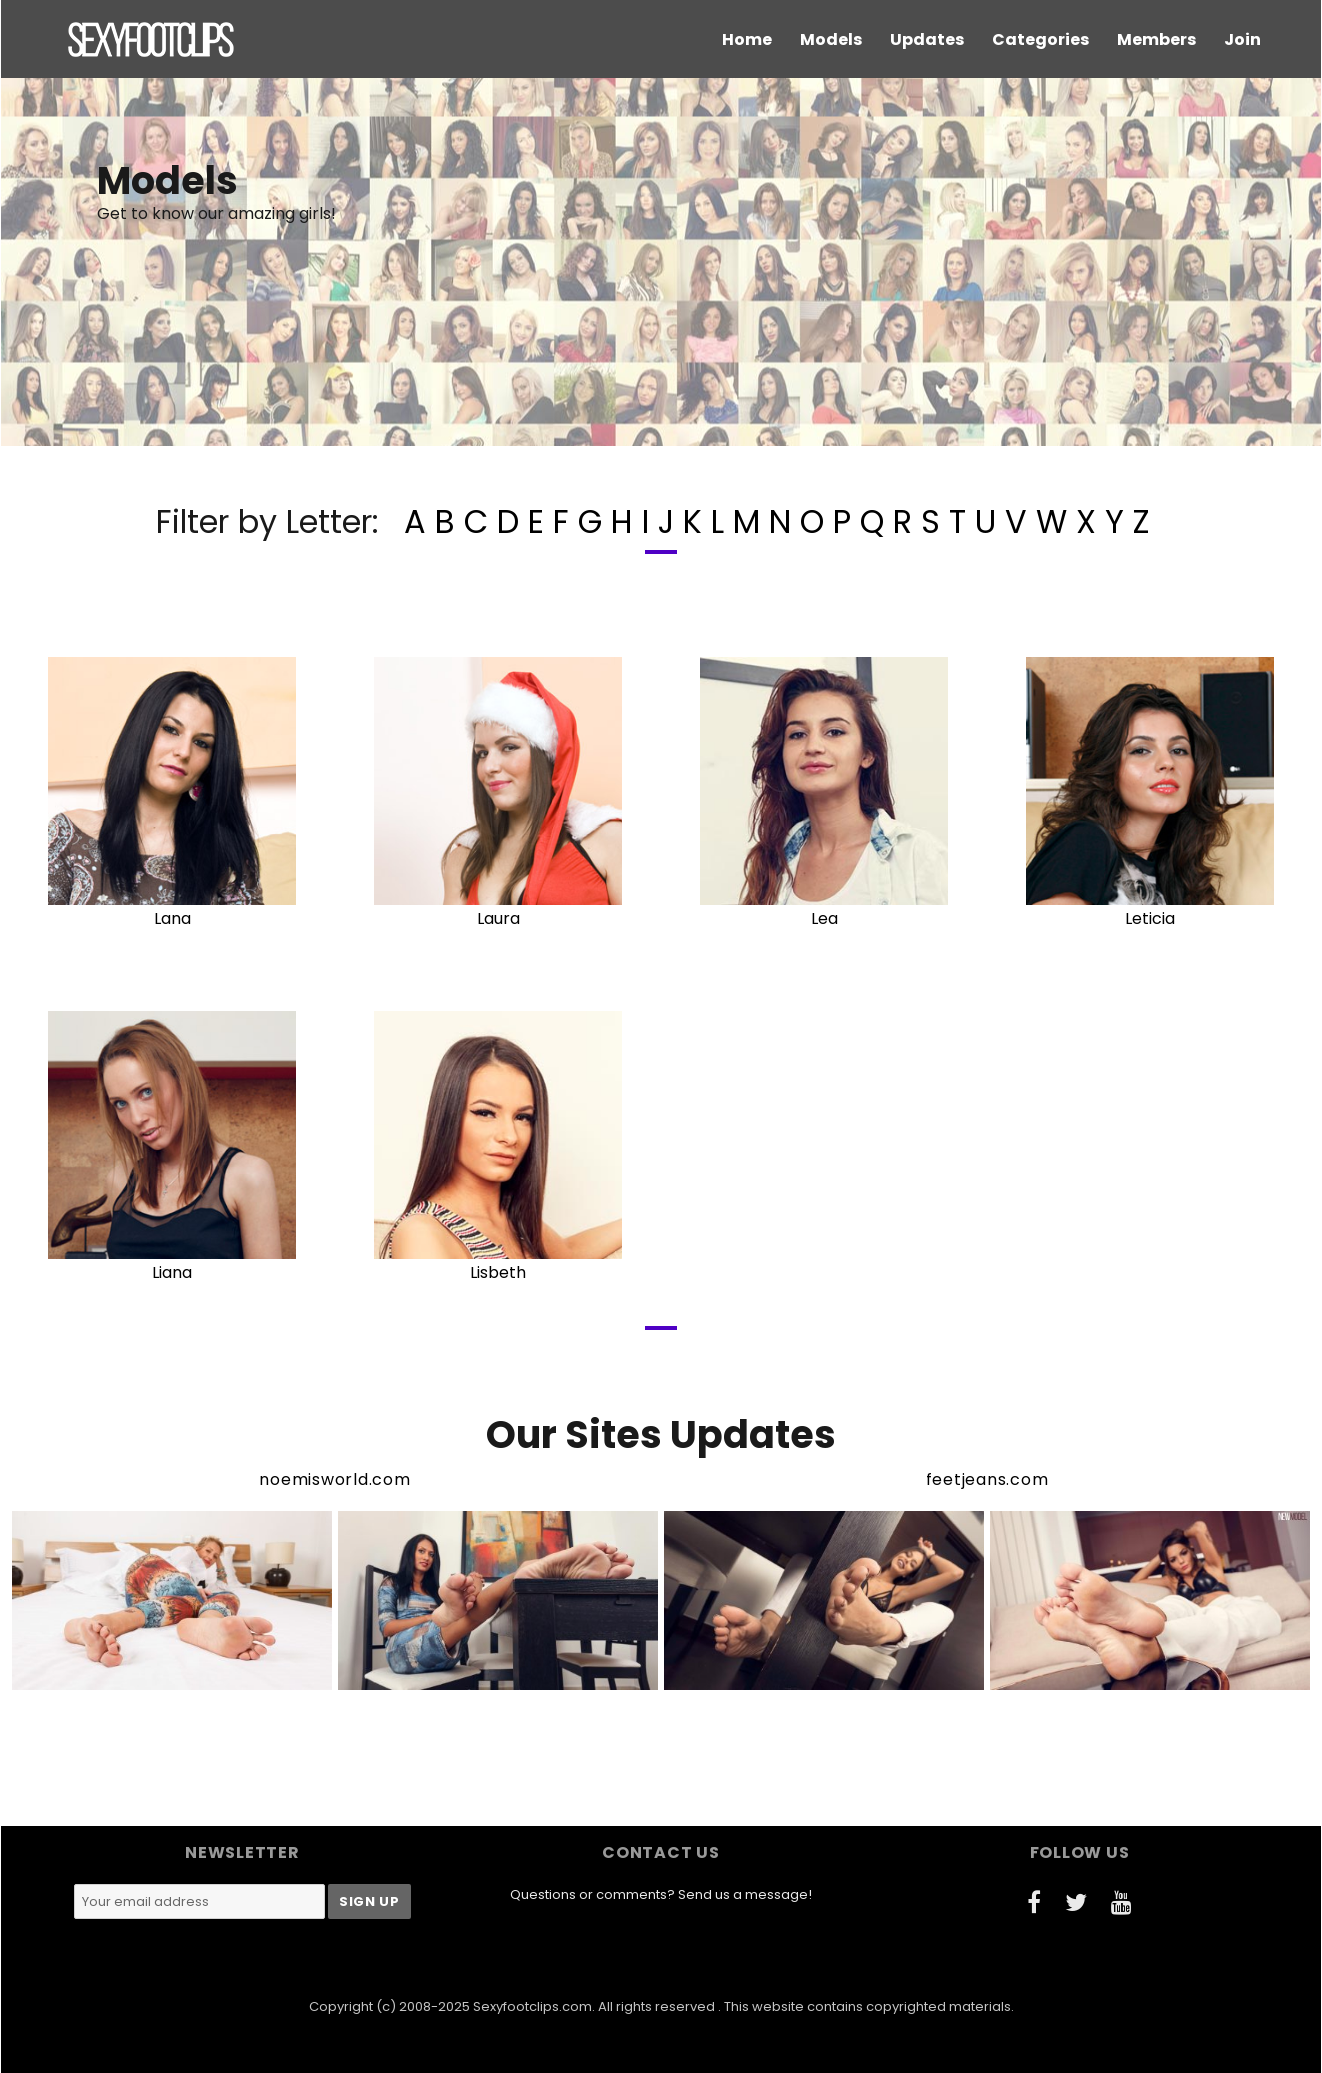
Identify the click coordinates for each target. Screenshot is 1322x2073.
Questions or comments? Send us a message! (661, 1894)
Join (1242, 39)
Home (747, 39)
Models (831, 39)
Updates (927, 39)
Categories (1040, 39)
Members (1156, 39)
